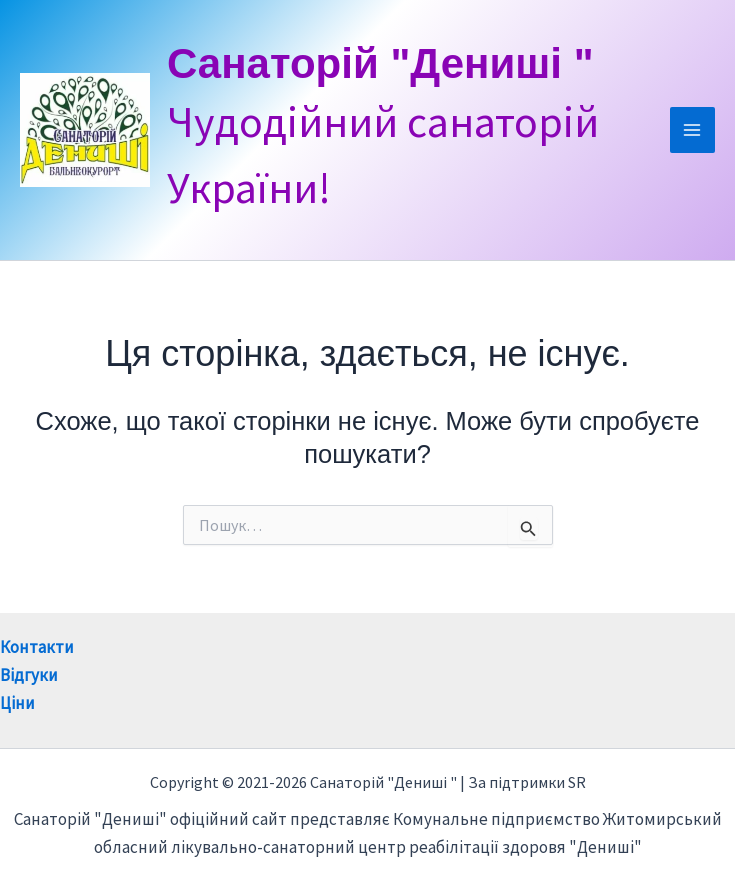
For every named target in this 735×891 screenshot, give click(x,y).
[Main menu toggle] (693, 130)
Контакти (37, 647)
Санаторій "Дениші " (380, 63)
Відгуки (29, 675)
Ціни (17, 703)
